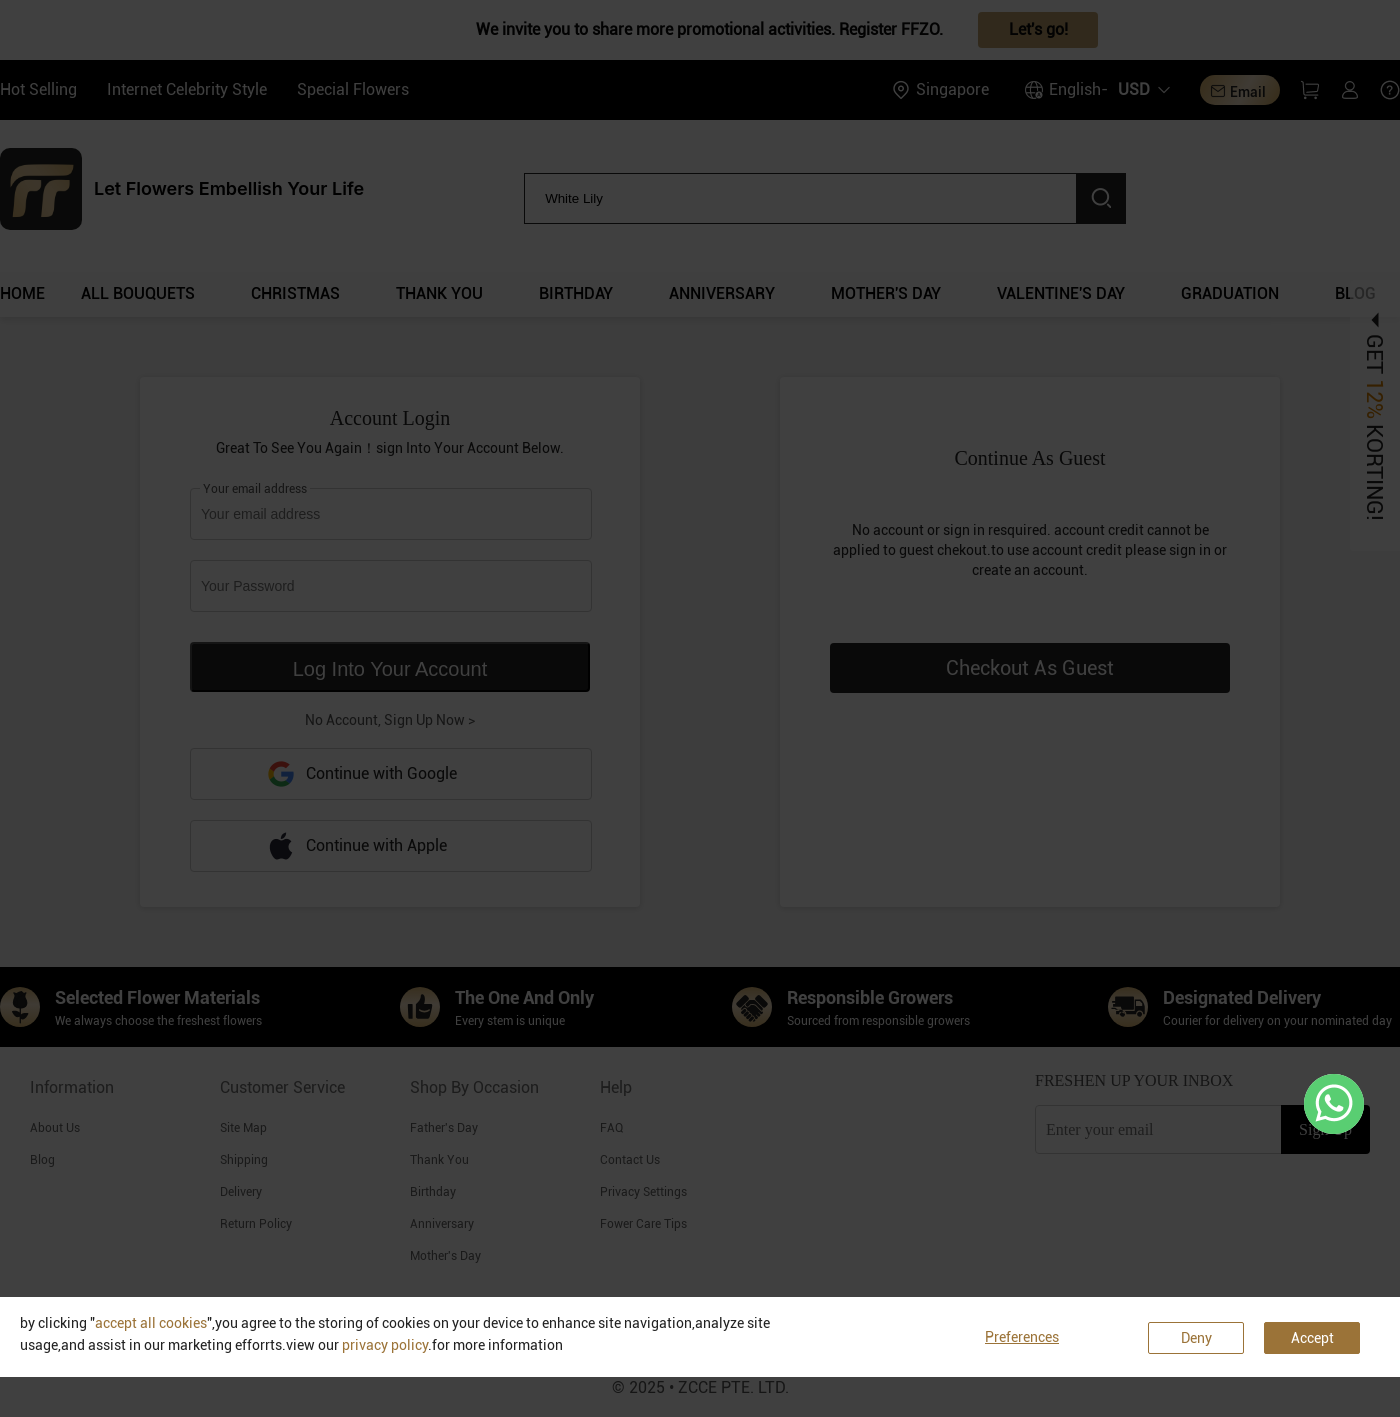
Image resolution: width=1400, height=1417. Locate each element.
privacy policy (385, 1345)
